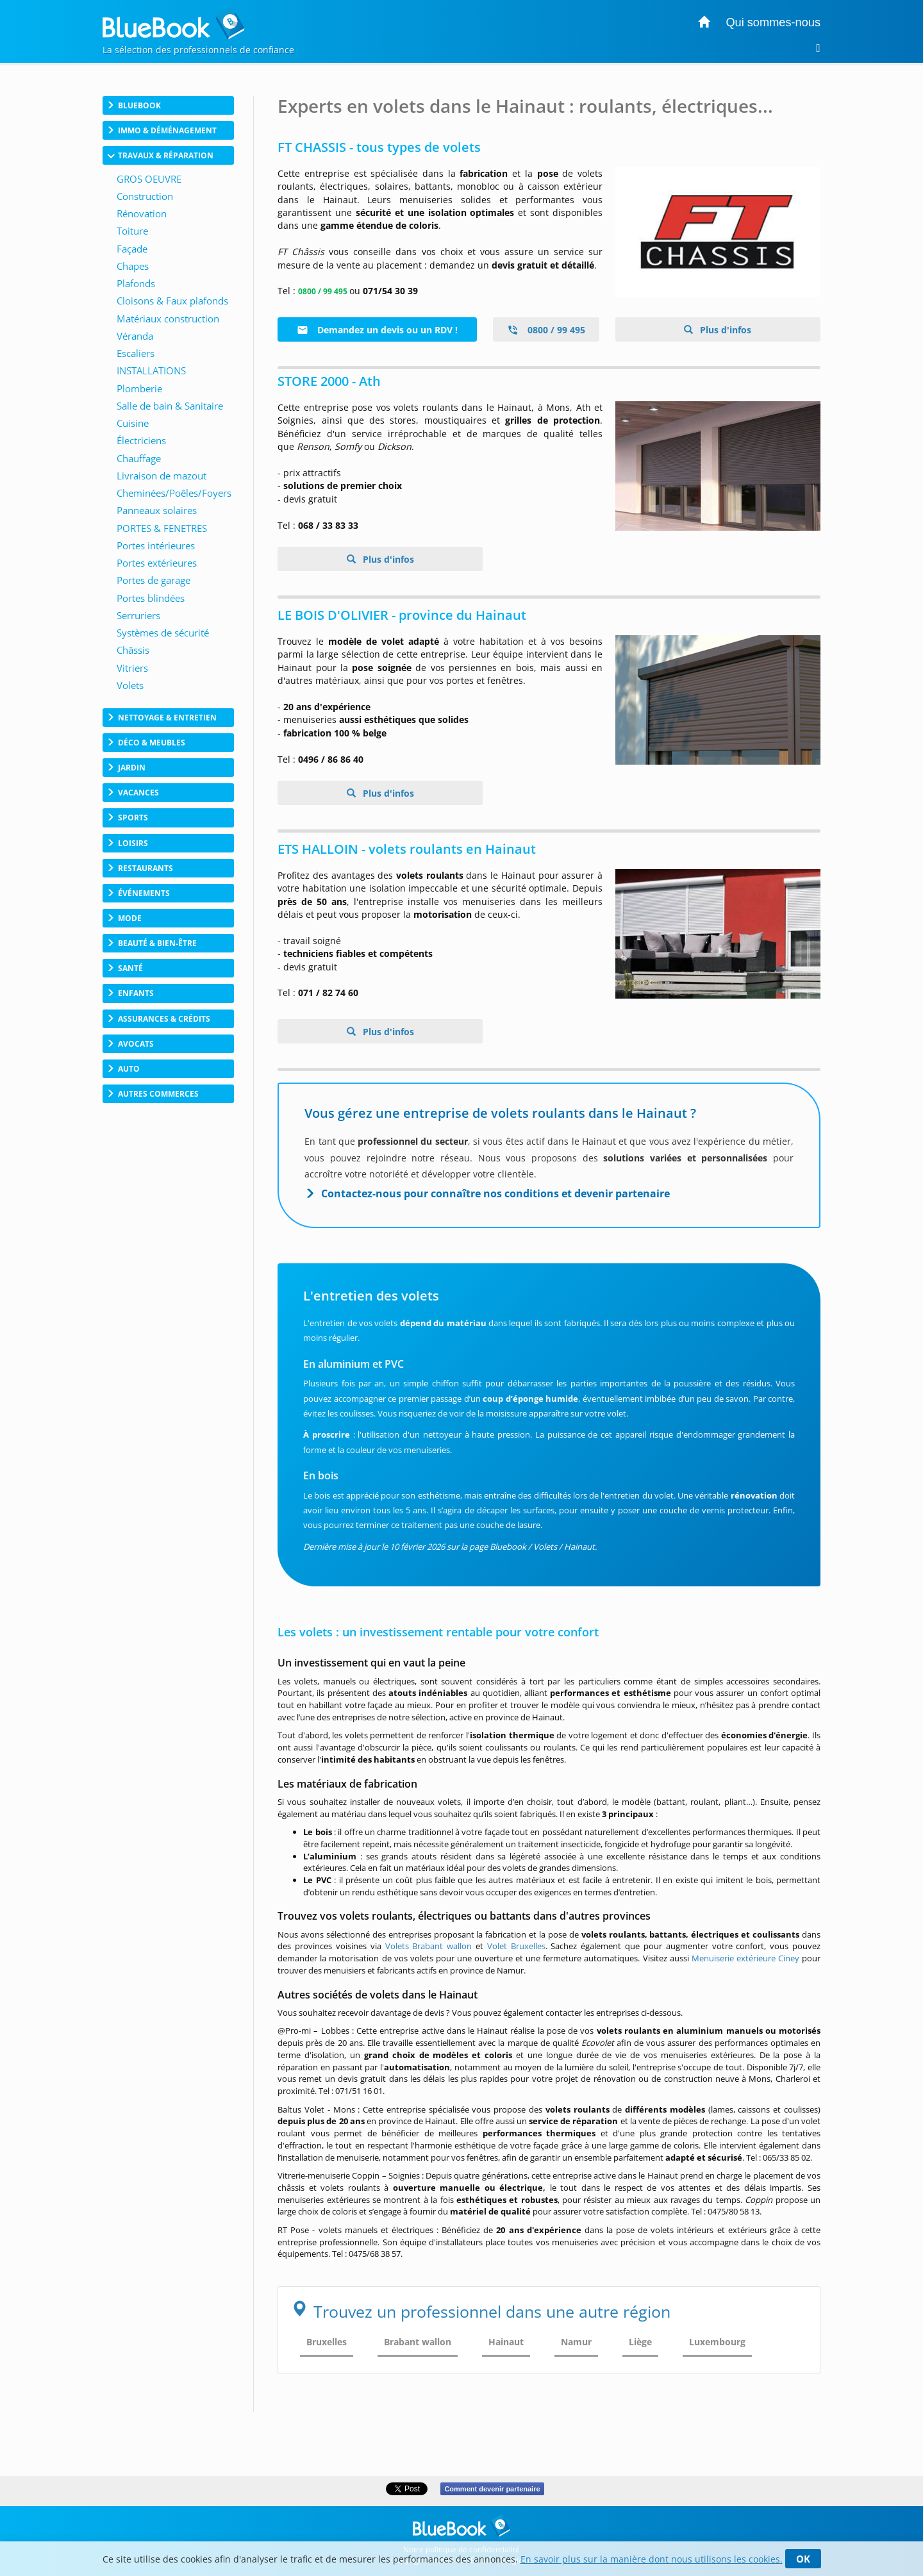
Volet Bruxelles (516, 1946)
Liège (640, 2342)
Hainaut (506, 2342)
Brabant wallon (417, 2342)
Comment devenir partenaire (492, 2489)
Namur (576, 2342)
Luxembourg (717, 2342)
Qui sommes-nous (773, 22)
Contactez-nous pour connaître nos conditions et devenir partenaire (495, 1193)
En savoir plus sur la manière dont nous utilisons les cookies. (651, 2559)
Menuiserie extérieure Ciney (745, 1958)
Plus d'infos (724, 330)
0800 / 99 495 (546, 330)
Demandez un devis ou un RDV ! (377, 330)
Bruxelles (326, 2342)
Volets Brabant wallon (428, 1946)
